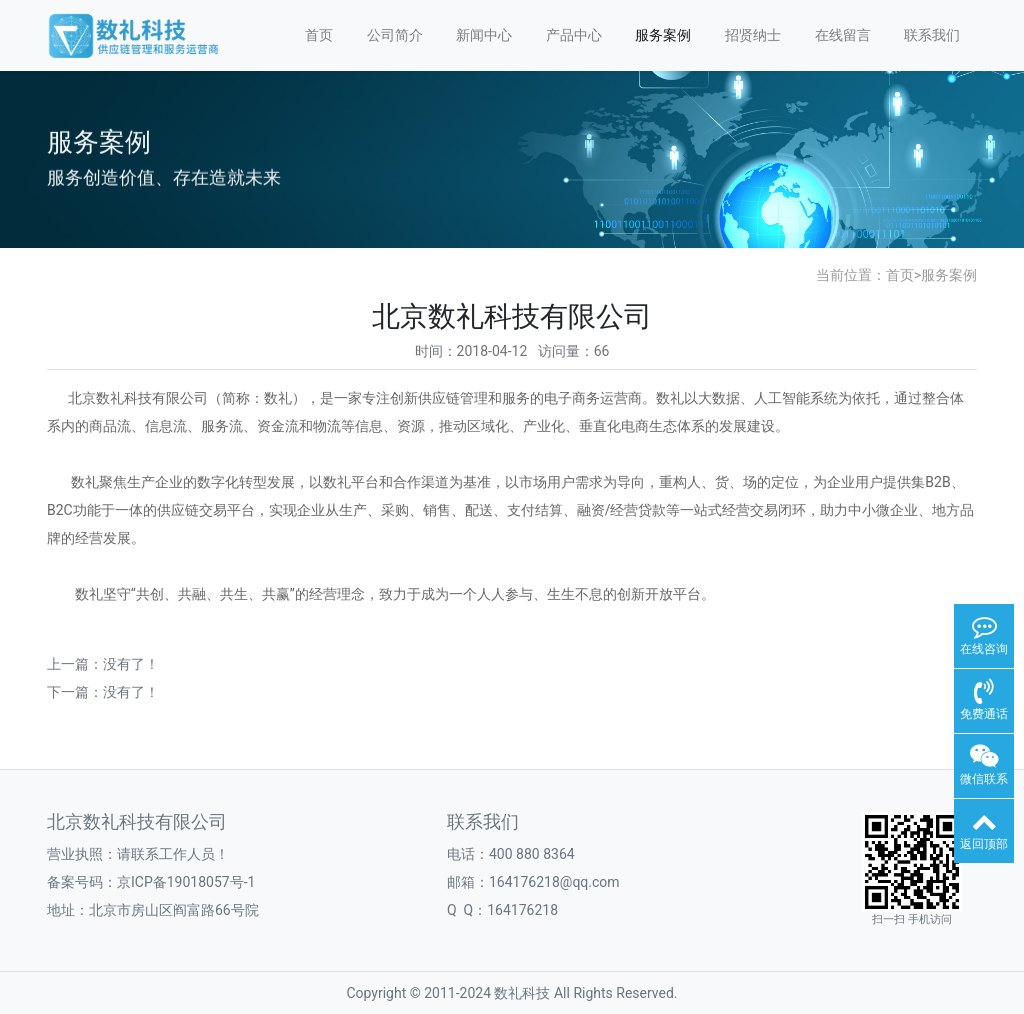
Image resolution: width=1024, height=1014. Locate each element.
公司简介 (395, 35)
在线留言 (843, 35)
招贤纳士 (753, 35)
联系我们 (932, 35)
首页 (319, 35)
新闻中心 (484, 35)
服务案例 (663, 35)
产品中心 (574, 35)
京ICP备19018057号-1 (186, 882)
